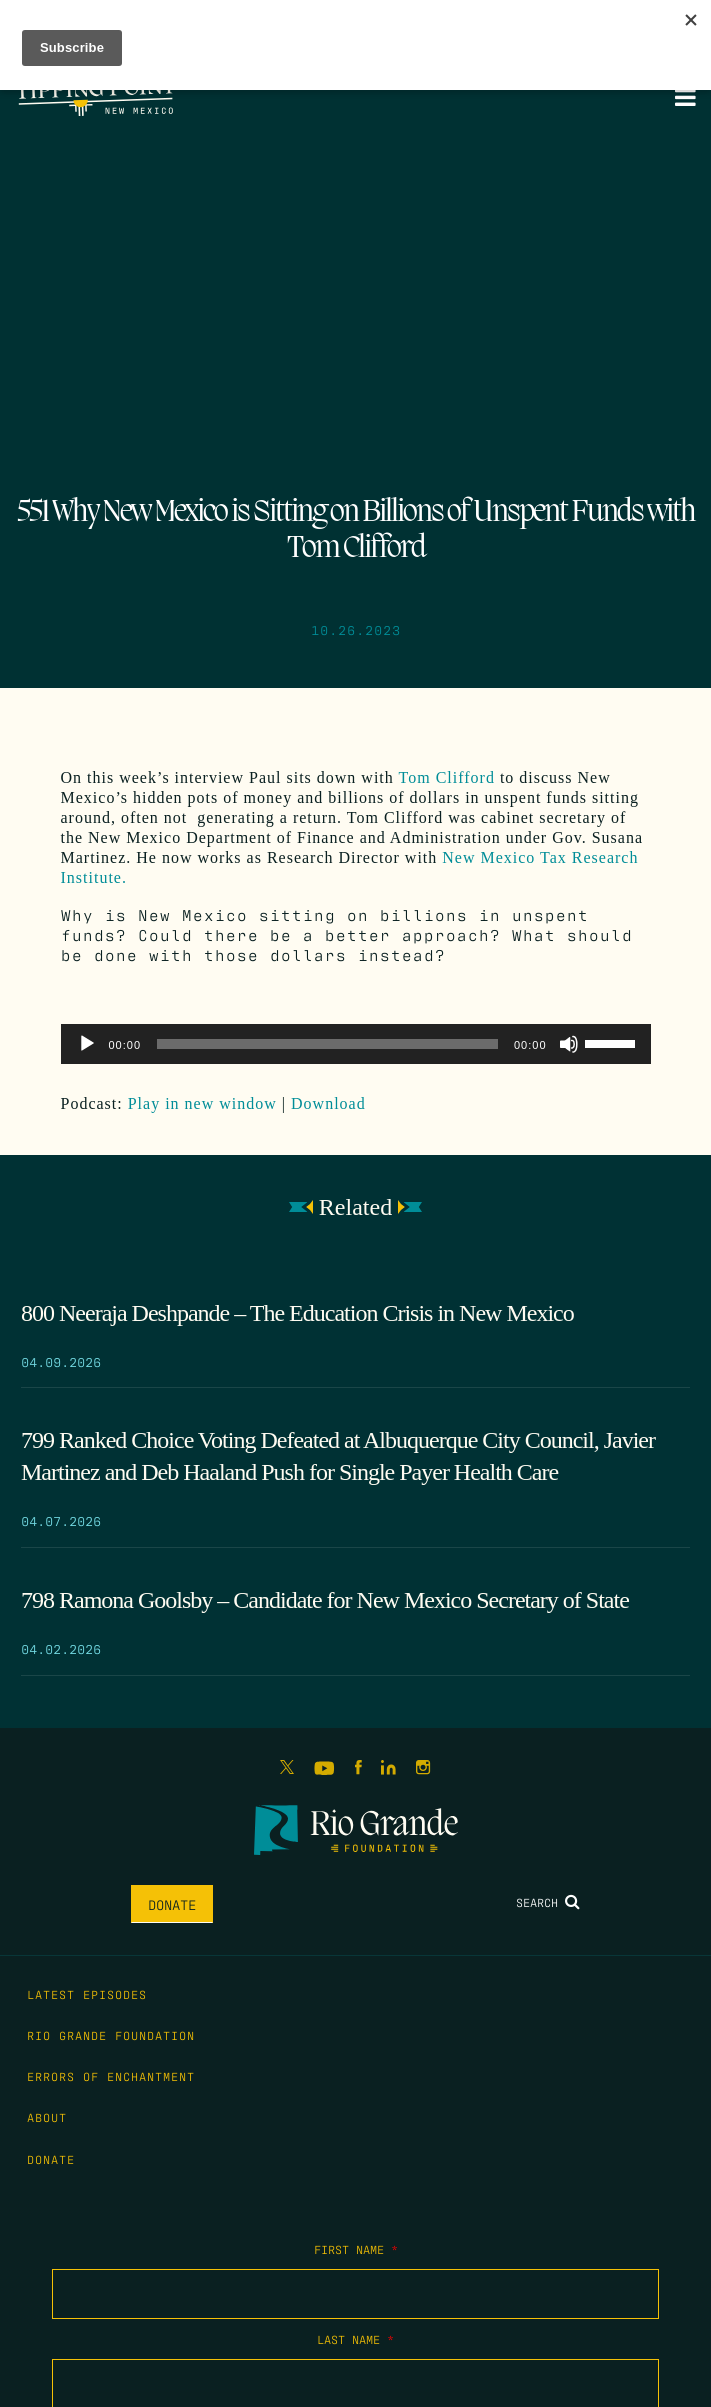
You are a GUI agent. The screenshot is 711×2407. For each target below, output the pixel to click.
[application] (356, 1044)
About (47, 2117)
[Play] (87, 1044)
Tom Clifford (447, 777)
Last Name (355, 2339)
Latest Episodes (87, 1994)
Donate (172, 1904)
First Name (356, 2249)
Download (328, 1103)
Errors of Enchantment (111, 2076)
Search (548, 1902)
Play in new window (202, 1103)
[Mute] (569, 1044)
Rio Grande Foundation (111, 2035)
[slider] (327, 1044)
